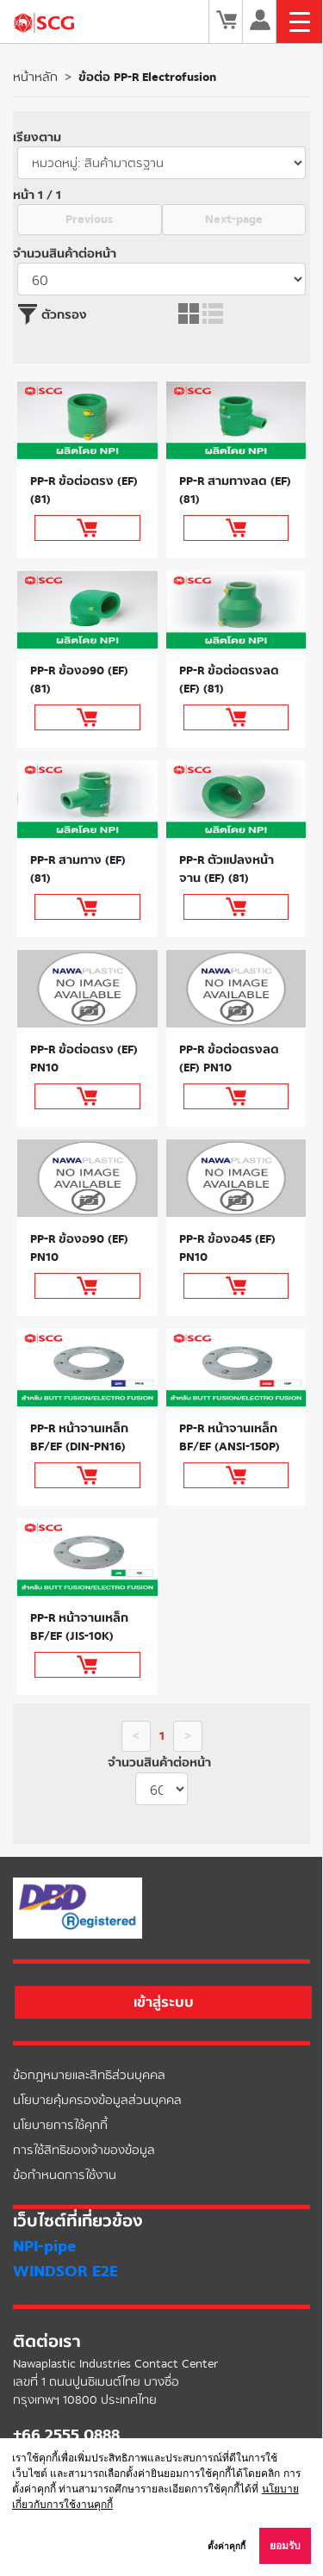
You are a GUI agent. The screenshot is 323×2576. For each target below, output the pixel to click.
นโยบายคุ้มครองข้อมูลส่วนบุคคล (97, 2100)
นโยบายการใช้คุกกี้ (60, 2125)
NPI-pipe (44, 2246)
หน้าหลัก (35, 77)
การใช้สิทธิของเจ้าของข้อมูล (84, 2150)
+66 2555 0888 (66, 2435)
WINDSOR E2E (65, 2271)
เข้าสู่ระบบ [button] (164, 2002)
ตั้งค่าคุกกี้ (226, 2546)
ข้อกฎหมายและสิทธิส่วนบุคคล (89, 2075)
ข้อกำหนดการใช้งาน (64, 2175)
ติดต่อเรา (47, 2342)
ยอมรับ (285, 2546)
